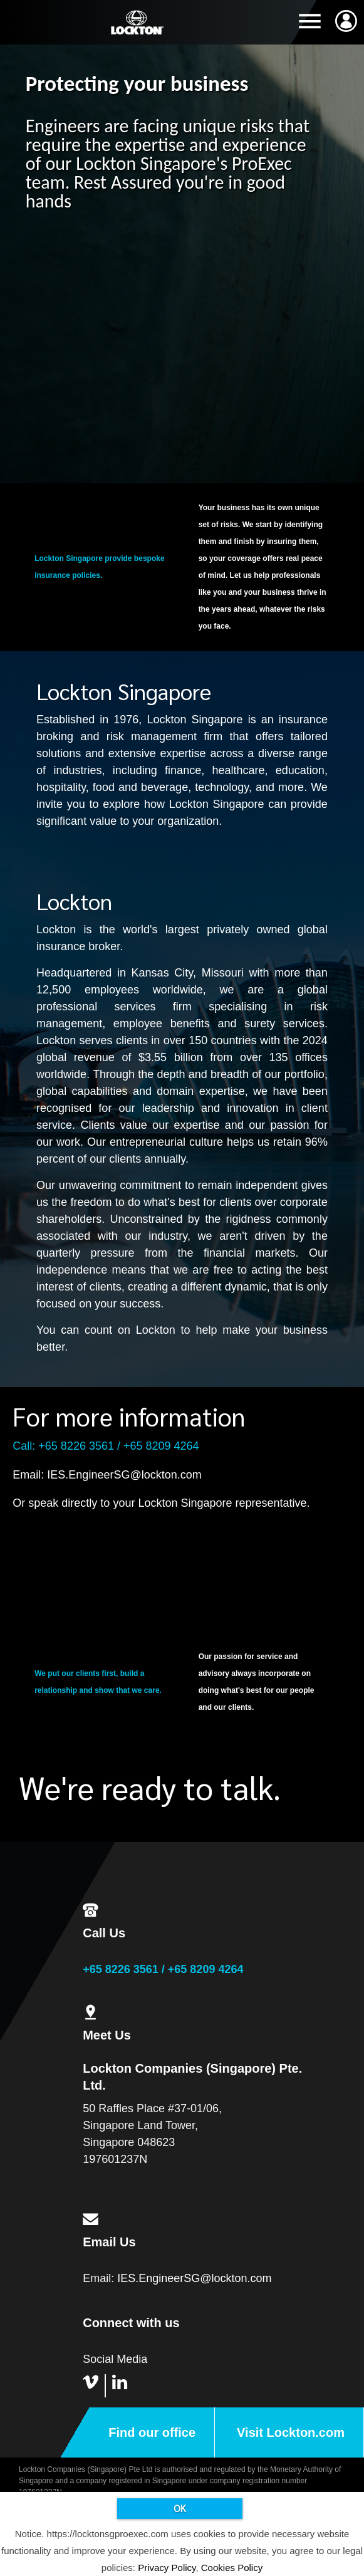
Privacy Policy (166, 2567)
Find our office (151, 2432)
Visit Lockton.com (291, 2432)
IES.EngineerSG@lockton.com (124, 1475)
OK (180, 2508)
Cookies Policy (232, 2567)
